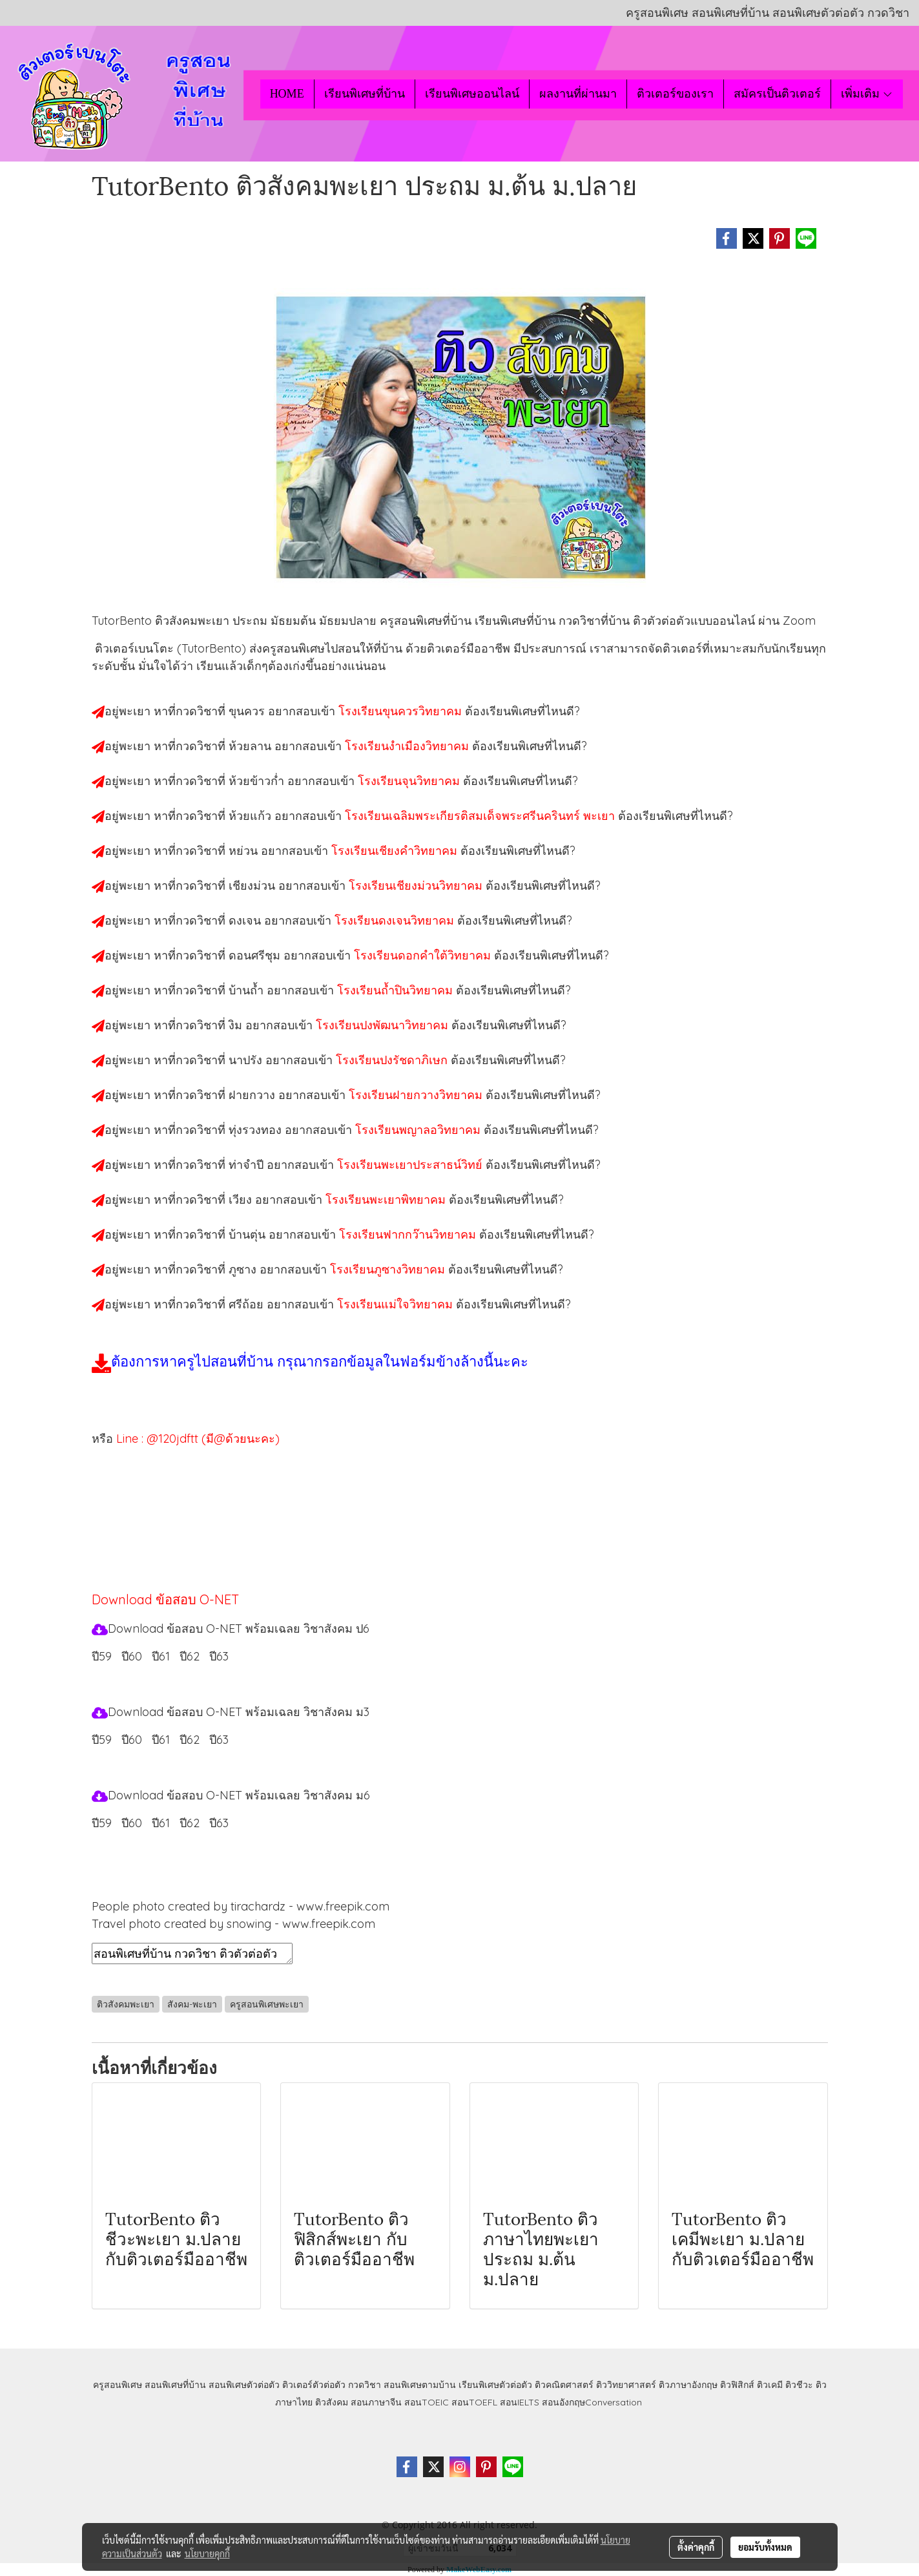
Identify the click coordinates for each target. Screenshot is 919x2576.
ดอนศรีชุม (256, 955)
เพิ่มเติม (867, 93)
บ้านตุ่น (249, 1234)
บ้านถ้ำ (248, 990)
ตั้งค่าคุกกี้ (695, 2547)
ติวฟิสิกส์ (737, 2385)
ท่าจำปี (248, 1164)
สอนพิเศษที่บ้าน (175, 2385)
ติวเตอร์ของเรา (675, 93)
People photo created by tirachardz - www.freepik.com (240, 1906)
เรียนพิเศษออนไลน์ (472, 93)
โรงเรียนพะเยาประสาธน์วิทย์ (411, 1164)
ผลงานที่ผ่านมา (578, 93)
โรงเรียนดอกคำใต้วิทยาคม (424, 955)
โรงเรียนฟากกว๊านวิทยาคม (409, 1234)
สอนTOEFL (474, 2402)
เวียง (242, 1199)
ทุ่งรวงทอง (257, 1129)
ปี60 (131, 1823)
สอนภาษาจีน (376, 2402)
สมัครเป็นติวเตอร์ (777, 93)
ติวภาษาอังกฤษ (688, 2385)
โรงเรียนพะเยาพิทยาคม (387, 1199)
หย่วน (245, 850)
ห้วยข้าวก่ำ (258, 780)
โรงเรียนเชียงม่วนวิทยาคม (417, 885)
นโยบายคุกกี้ (207, 2553)
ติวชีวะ (799, 2385)
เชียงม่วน (253, 885)
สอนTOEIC (426, 2402)
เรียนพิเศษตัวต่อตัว (497, 2385)
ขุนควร (248, 711)
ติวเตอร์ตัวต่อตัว (314, 2385)
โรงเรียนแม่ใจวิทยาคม (396, 1304)
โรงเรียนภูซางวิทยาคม (389, 1269)
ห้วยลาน (251, 745)
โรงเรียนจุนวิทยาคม (410, 780)
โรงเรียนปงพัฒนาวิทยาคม (383, 1025)
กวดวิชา (364, 2385)
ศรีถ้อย (248, 1304)
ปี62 (190, 1823)
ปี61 (161, 1823)
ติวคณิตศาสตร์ (564, 2385)
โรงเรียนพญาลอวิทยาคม (419, 1129)
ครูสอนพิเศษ (117, 2385)
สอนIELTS (519, 2402)
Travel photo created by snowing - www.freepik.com (233, 1923)
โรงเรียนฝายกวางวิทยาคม (417, 1094)
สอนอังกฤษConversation (592, 2402)
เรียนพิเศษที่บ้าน (364, 93)
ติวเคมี (770, 2385)
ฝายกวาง (253, 1094)
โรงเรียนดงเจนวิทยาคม (396, 920)
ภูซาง (244, 1269)
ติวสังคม (331, 2402)
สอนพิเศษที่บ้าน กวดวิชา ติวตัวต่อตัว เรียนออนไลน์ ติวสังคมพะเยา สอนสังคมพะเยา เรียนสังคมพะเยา (192, 1953)
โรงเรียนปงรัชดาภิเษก (393, 1059)
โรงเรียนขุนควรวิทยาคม (401, 711)
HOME (287, 93)
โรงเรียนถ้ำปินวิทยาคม (396, 990)
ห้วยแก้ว (251, 815)
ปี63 (219, 1823)
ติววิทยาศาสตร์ (626, 2385)
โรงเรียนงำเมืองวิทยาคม (408, 745)
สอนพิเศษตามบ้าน (420, 2385)
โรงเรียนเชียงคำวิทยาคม (395, 850)
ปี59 (102, 1656)
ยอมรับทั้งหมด (765, 2547)
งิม (237, 1025)
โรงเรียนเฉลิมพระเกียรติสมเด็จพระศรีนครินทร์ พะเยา (481, 815)
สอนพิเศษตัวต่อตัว (244, 2385)
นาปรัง (247, 1059)
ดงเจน (246, 920)
